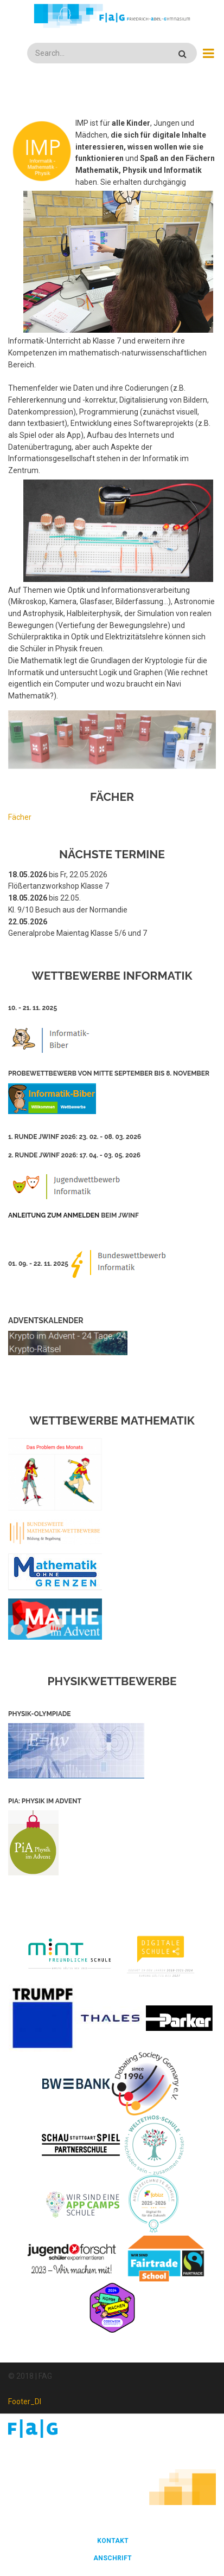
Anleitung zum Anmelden (53, 1215)
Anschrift (112, 2558)
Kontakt (113, 2541)
